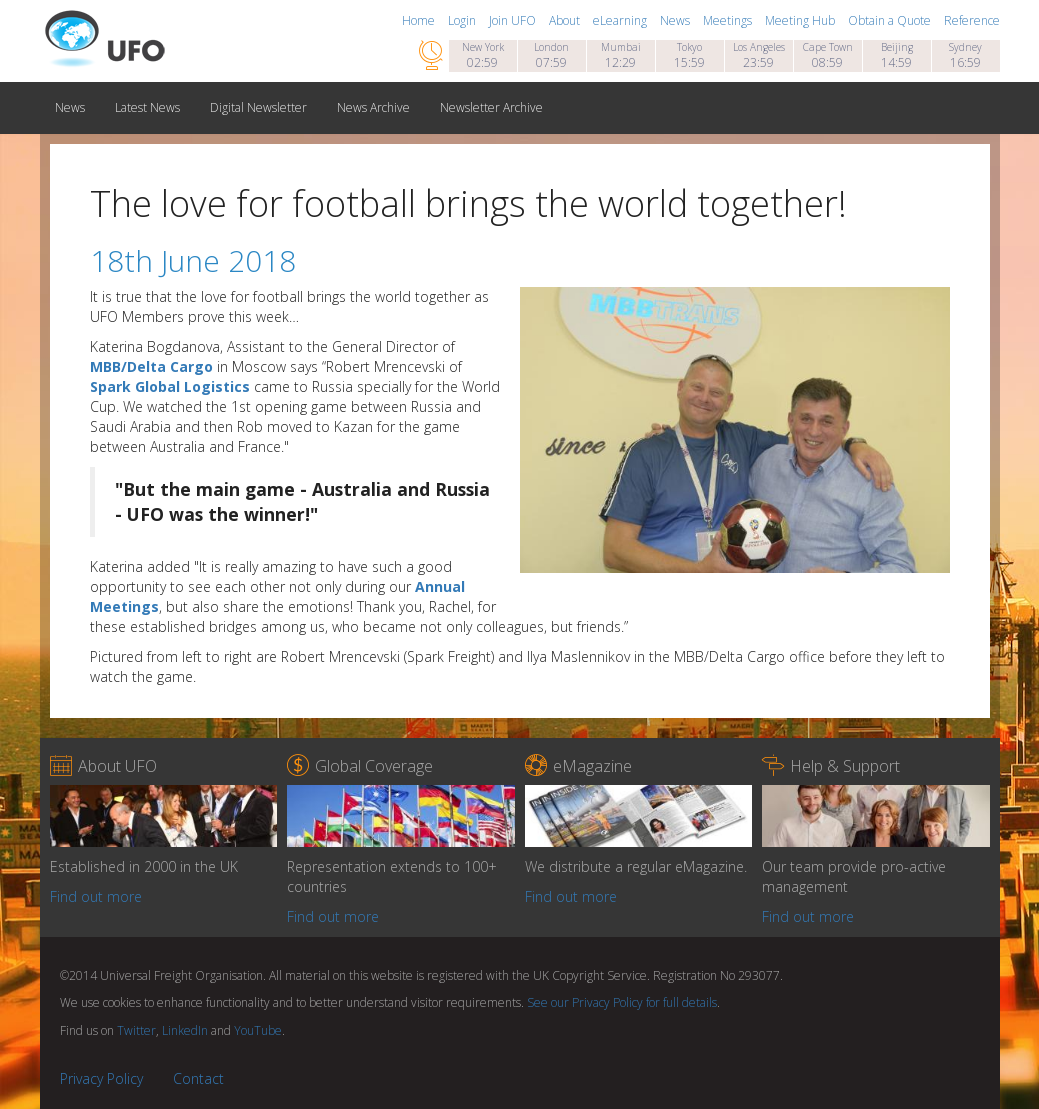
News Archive (373, 107)
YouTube (258, 1030)
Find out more (96, 896)
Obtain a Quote (891, 20)
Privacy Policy (101, 1078)
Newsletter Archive (491, 107)
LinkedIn (185, 1030)
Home (420, 20)
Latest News (147, 107)
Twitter (136, 1030)
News (676, 20)
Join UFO (514, 20)
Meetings (729, 20)
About (566, 20)
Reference (972, 20)
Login (463, 20)
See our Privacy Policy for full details (622, 1002)
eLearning (621, 20)
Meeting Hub (801, 20)
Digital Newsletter (258, 107)
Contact (198, 1078)
